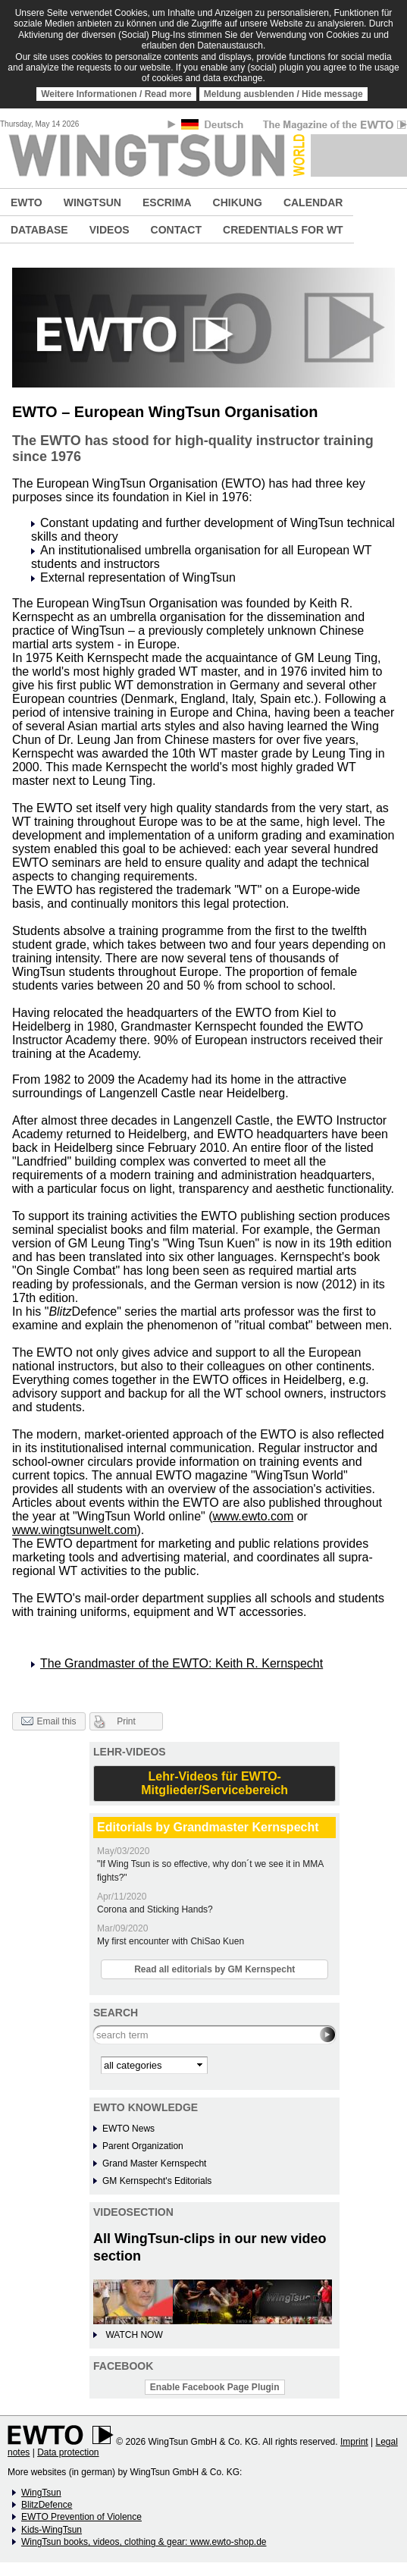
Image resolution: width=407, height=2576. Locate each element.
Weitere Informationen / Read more (116, 94)
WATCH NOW (133, 2335)
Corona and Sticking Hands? (155, 1909)
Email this (48, 1722)
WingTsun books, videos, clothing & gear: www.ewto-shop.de (144, 2542)
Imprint (354, 2441)
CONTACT (176, 230)
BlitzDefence (46, 2504)
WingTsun (41, 2492)
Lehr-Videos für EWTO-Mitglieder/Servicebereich (214, 1783)
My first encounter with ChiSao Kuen (170, 1941)
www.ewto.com (253, 1516)
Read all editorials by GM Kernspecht (214, 1969)
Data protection (68, 2452)
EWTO (26, 202)
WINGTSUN (92, 202)
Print (126, 1721)
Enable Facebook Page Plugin (215, 2387)
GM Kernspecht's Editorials (156, 2181)
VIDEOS (109, 230)
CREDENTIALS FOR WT (283, 230)
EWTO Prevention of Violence (81, 2517)
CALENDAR (313, 202)
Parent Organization (142, 2146)
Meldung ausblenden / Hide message (283, 94)
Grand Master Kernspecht (154, 2163)
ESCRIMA (167, 202)
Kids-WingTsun (51, 2529)
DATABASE (39, 230)
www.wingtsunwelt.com (74, 1529)
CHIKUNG (237, 202)
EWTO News (128, 2128)
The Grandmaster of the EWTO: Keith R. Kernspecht (181, 1663)
